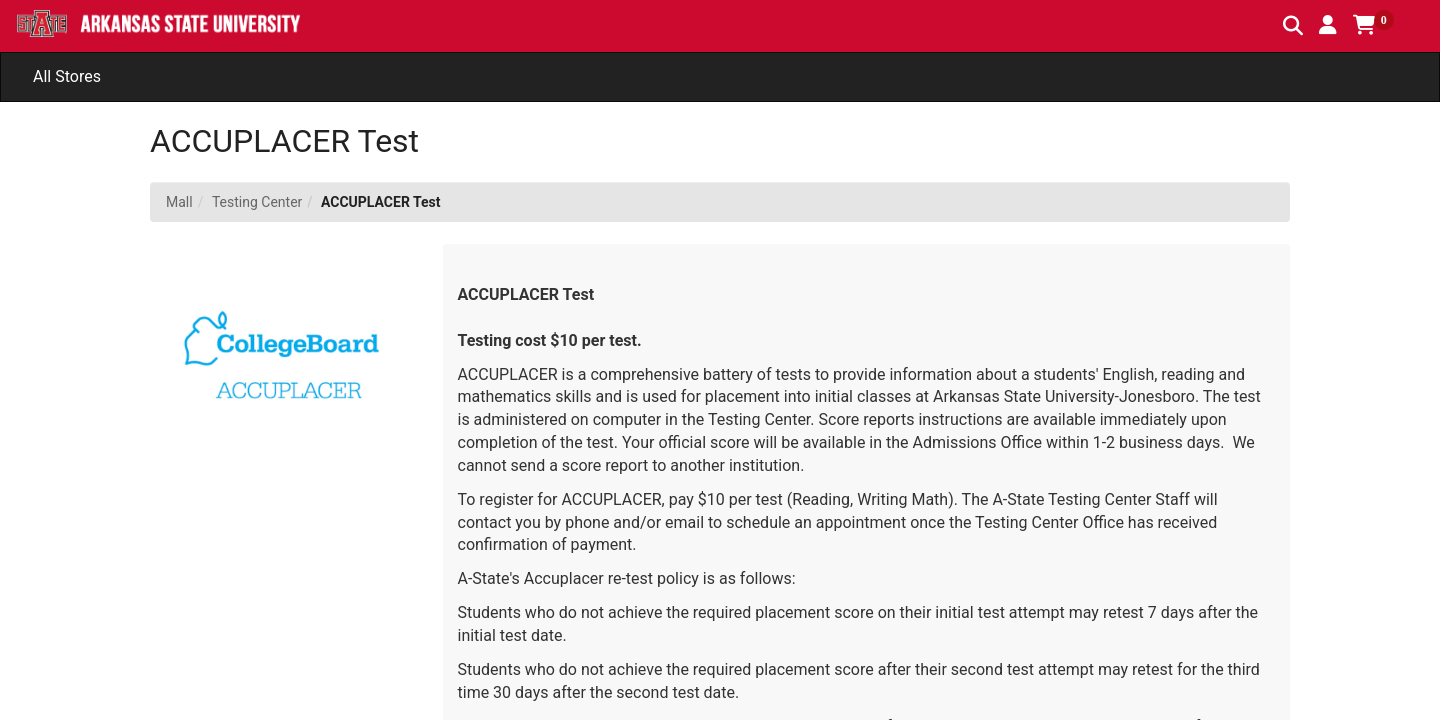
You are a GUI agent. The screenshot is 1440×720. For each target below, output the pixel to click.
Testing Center (257, 202)
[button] (1328, 25)
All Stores (67, 76)
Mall (179, 202)
